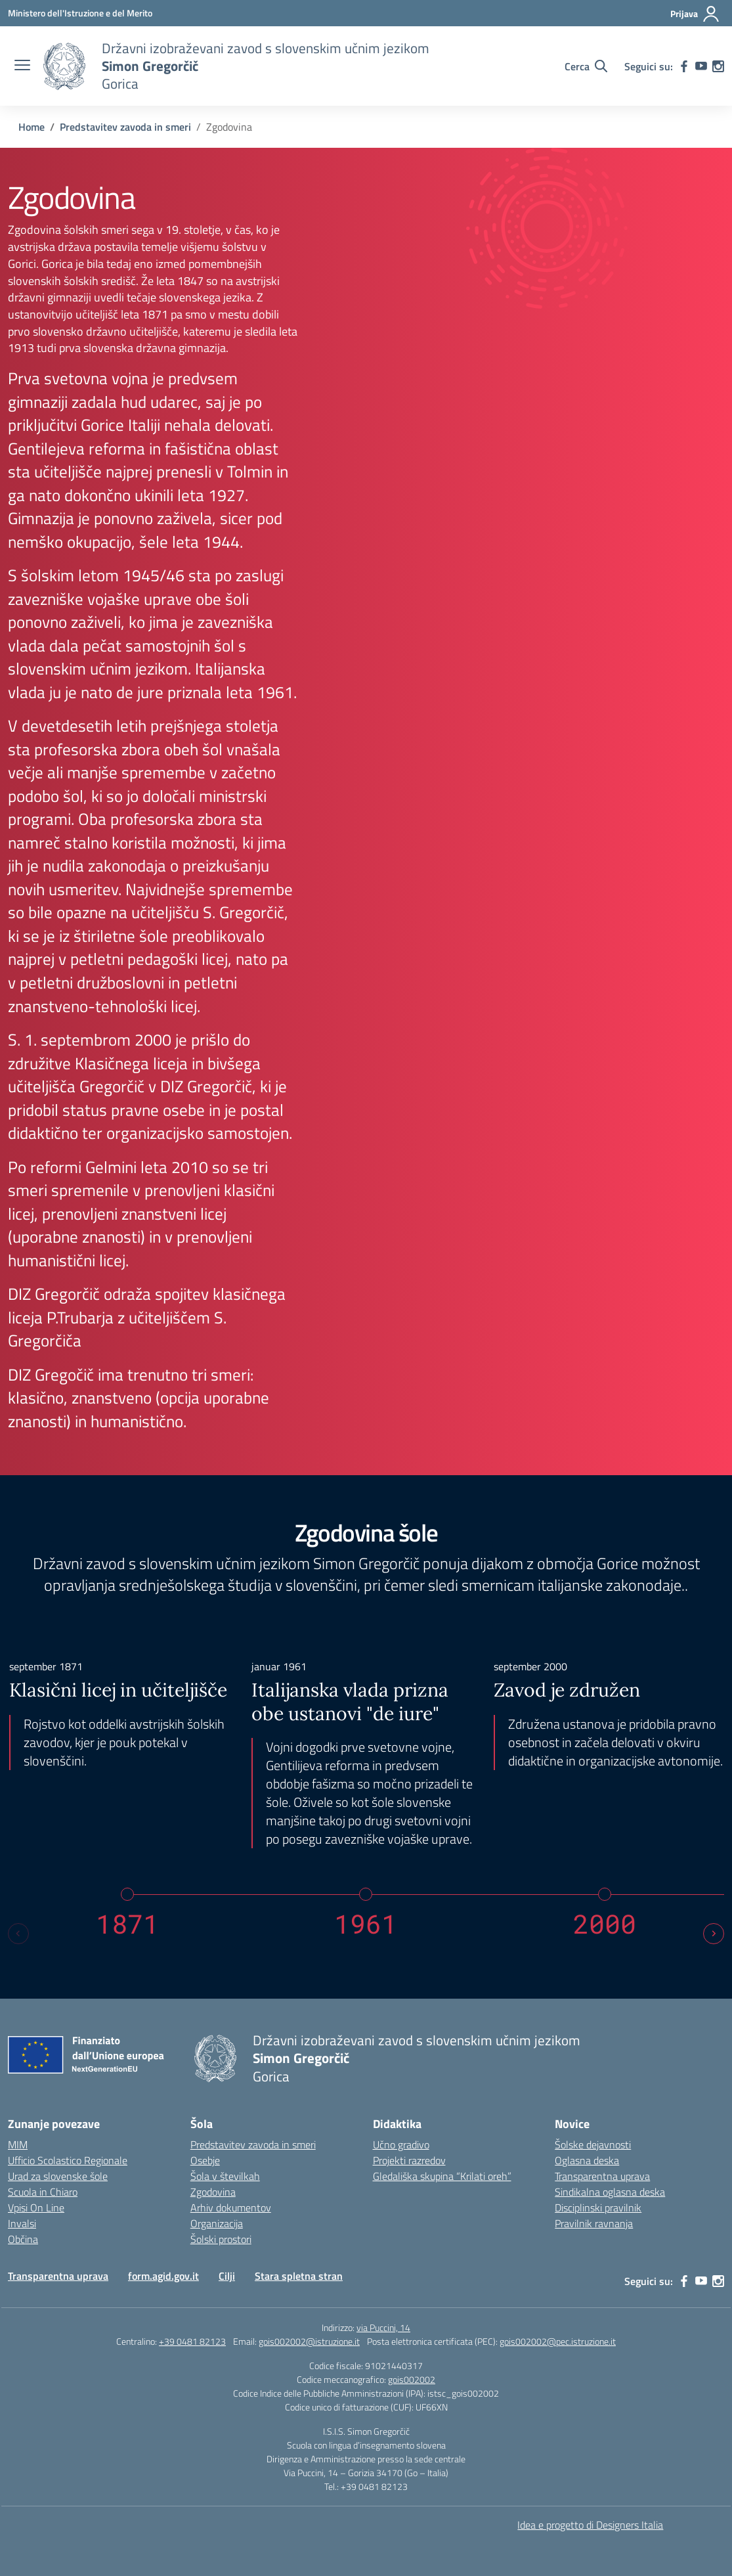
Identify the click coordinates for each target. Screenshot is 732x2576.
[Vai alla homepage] (64, 66)
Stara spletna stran (299, 2276)
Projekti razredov (409, 2160)
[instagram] (718, 66)
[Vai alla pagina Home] (31, 127)
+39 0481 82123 (192, 2341)
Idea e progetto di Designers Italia (590, 2525)
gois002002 (411, 2379)
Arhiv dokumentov (230, 2207)
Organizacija (216, 2223)
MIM (18, 2144)
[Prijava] (695, 14)
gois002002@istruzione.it (309, 2341)
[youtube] (701, 66)
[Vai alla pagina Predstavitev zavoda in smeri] (125, 127)
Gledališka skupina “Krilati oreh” (442, 2176)
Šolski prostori (220, 2239)
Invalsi (22, 2223)
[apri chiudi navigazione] (22, 66)
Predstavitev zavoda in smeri (253, 2144)
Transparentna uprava (602, 2176)
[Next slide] (713, 1933)
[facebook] (684, 66)
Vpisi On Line (36, 2207)
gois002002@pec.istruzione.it (558, 2341)
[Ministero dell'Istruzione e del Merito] (80, 13)
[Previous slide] (18, 1933)
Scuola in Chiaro (42, 2192)
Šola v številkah (225, 2176)
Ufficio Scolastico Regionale (67, 2160)
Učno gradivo (401, 2144)
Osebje (205, 2160)
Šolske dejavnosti (593, 2144)
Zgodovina (213, 2192)
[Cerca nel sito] (586, 66)
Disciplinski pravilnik (598, 2207)
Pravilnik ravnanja (594, 2223)
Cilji (227, 2276)
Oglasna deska (587, 2160)
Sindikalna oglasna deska (610, 2192)
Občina (23, 2239)
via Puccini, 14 (383, 2327)
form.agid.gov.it (163, 2276)
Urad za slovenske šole (58, 2176)
